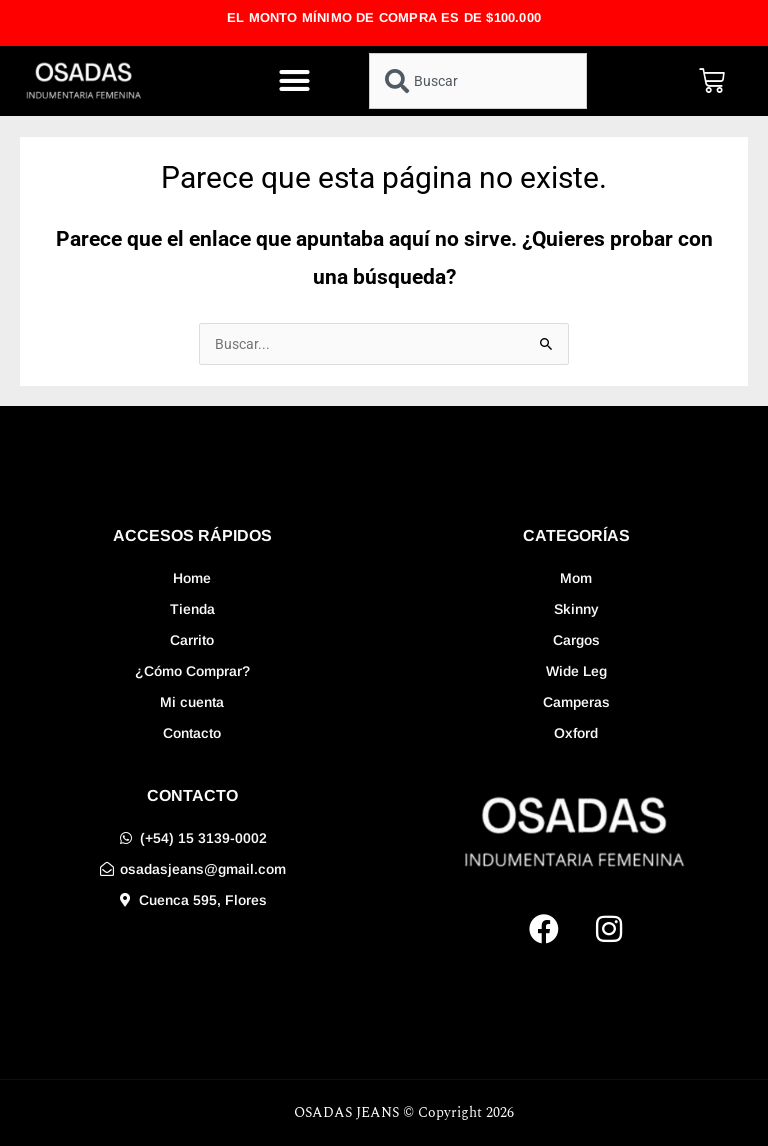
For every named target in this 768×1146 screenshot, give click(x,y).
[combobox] (478, 81)
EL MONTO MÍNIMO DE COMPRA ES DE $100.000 (384, 17)
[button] (294, 81)
